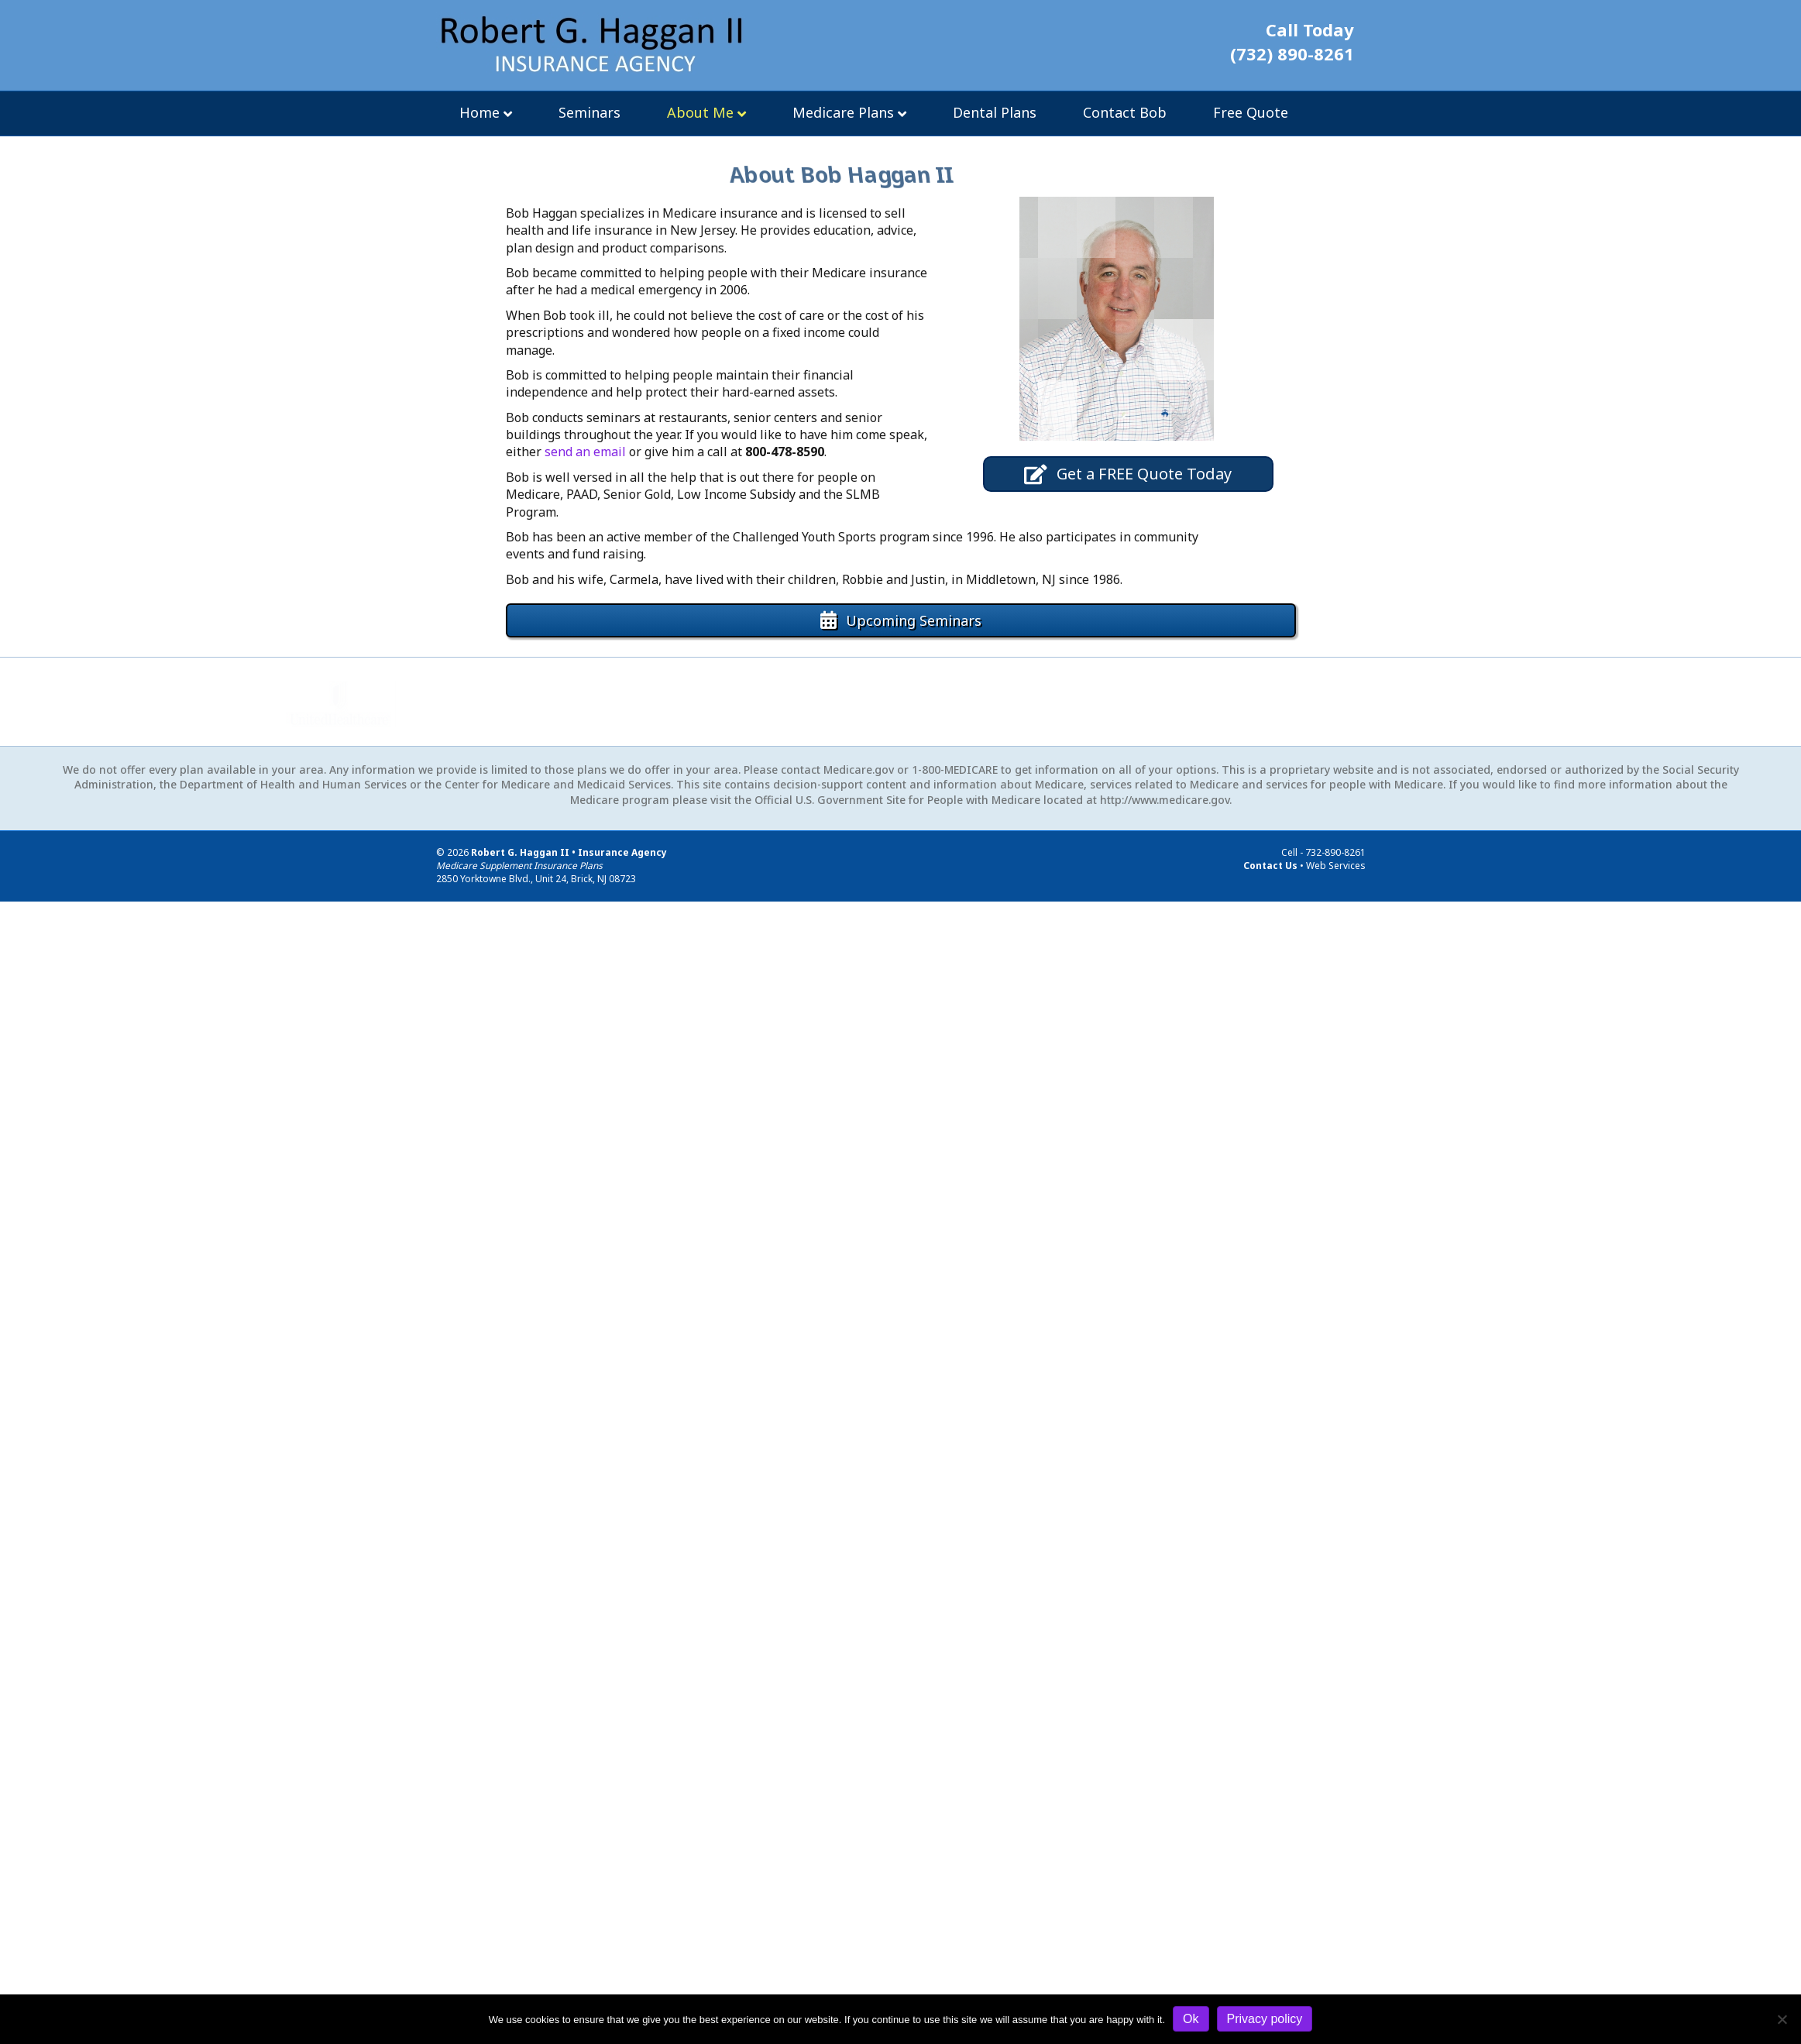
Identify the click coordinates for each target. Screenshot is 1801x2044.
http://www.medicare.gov (1164, 799)
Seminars (589, 112)
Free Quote (1250, 112)
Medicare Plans (843, 112)
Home (479, 112)
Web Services (1336, 865)
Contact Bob (1125, 112)
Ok (1190, 2018)
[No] (1781, 2019)
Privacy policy (1265, 2018)
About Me (700, 112)
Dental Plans (994, 112)
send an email (585, 451)
